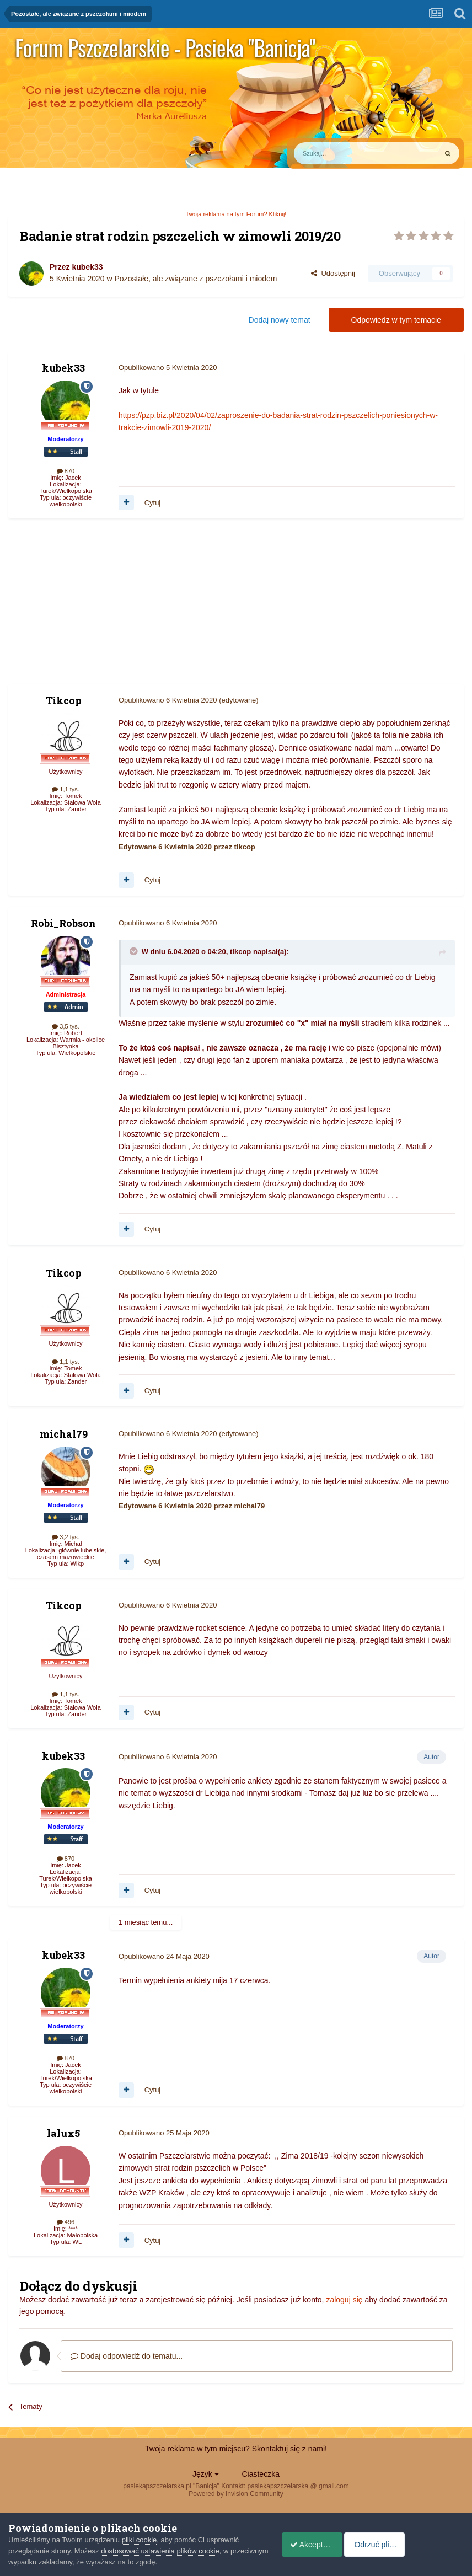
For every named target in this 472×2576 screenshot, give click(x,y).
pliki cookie (139, 2540)
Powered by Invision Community (236, 2494)
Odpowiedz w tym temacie (396, 319)
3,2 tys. (65, 1537)
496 (65, 2222)
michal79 (64, 1433)
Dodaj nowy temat (279, 319)
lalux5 (63, 2133)
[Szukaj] (339, 153)
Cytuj (152, 503)
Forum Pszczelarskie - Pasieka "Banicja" (165, 47)
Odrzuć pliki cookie (418, 2544)
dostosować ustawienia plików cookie (160, 2551)
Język (205, 2474)
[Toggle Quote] (135, 951)
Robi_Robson (63, 923)
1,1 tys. (65, 789)
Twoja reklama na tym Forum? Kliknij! (236, 214)
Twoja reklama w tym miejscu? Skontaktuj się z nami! (236, 2448)
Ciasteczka (260, 2474)
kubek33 (87, 267)
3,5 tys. (65, 1026)
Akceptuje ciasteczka (320, 2544)
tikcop (240, 951)
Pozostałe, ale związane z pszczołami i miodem (196, 278)
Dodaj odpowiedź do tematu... (127, 2356)
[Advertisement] (137, 606)
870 (65, 471)
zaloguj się (344, 2299)
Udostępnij (333, 273)
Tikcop (64, 700)
